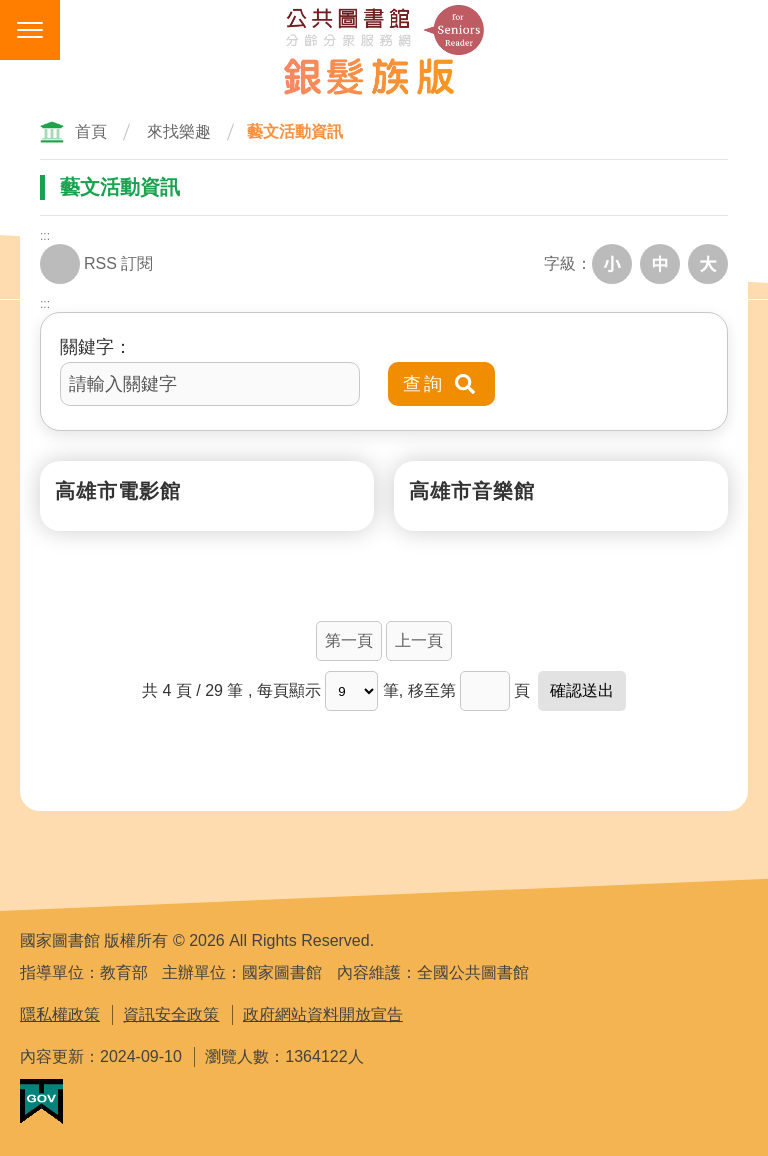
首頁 (91, 131)
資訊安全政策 (171, 1014)
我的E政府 (41, 1101)
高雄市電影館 (118, 491)
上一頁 (419, 640)
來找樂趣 (179, 131)
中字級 (660, 264)
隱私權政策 (60, 1014)
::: (45, 236)
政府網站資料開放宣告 (323, 1014)
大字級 (708, 264)
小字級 (612, 264)
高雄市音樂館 (472, 491)
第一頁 (349, 640)
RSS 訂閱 (96, 264)
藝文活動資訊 (295, 131)
